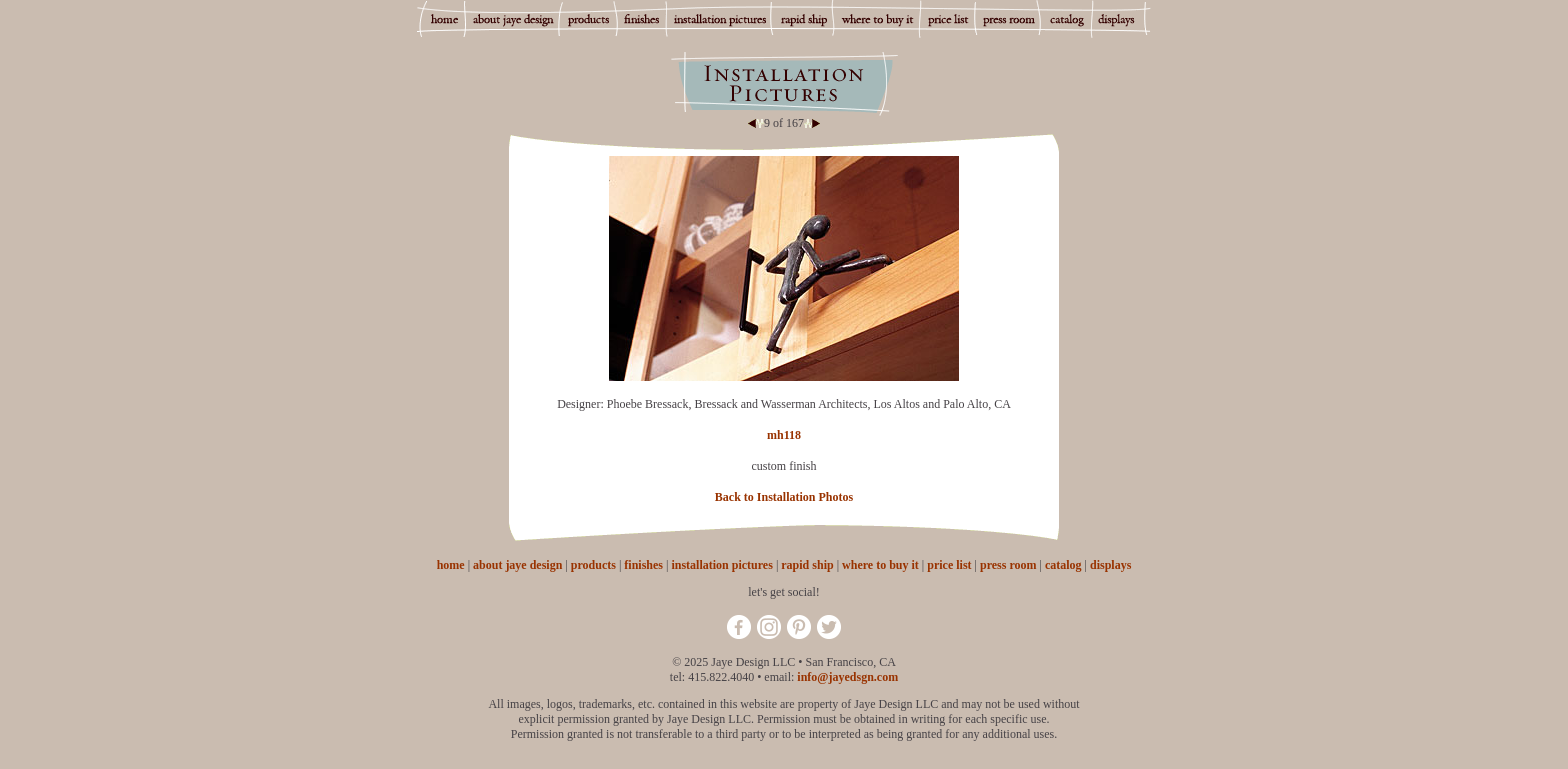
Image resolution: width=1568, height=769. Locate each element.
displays (1110, 565)
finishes (643, 565)
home (451, 565)
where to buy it (880, 565)
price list (949, 565)
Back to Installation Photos (784, 497)
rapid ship (807, 565)
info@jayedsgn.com (847, 677)
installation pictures (721, 565)
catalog (1063, 565)
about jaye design (517, 565)
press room (1008, 565)
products (593, 565)
